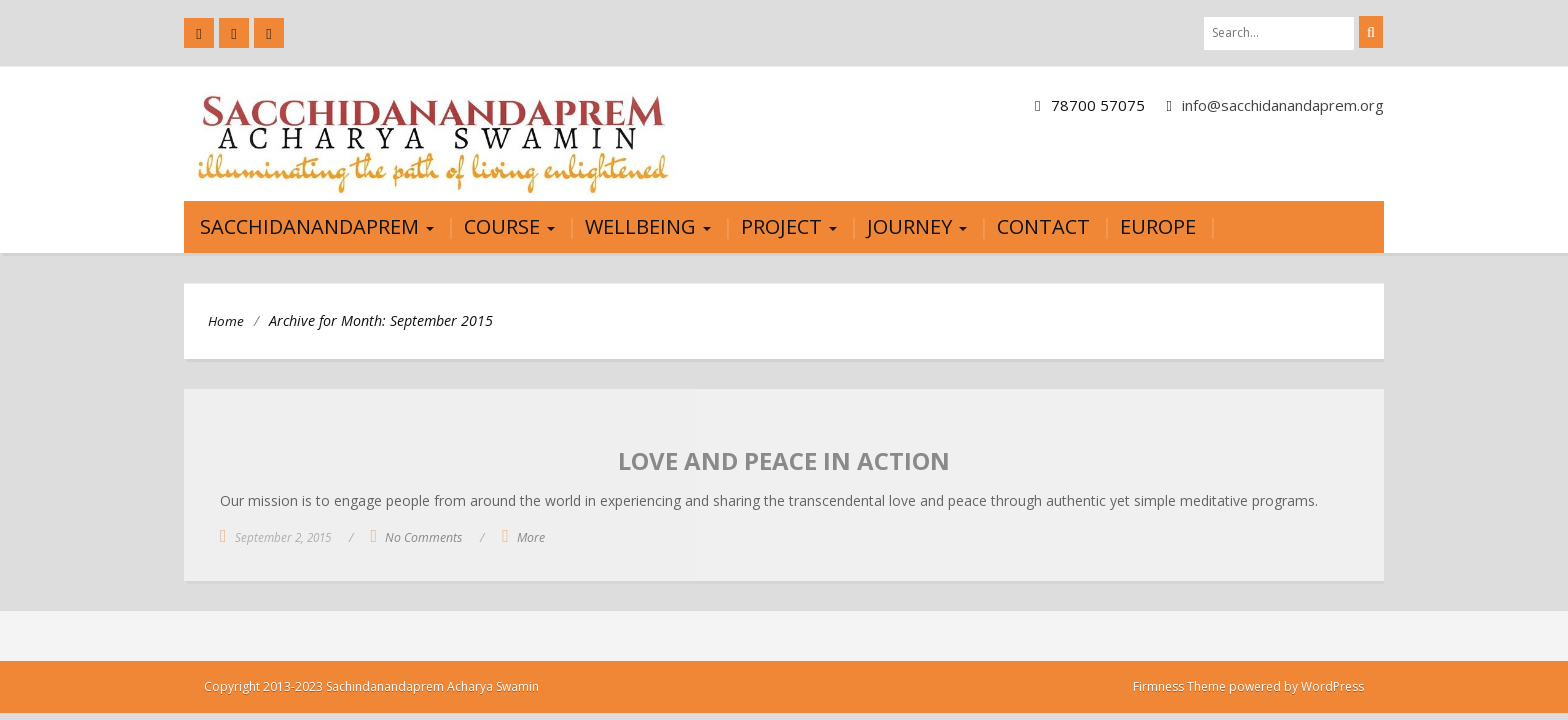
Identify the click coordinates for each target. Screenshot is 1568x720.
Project (789, 226)
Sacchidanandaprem (317, 226)
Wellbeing (648, 226)
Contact (1043, 226)
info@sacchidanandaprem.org (1283, 105)
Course (509, 226)
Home (226, 321)
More (531, 537)
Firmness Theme (1179, 686)
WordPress (1332, 686)
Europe (1158, 226)
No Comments (423, 537)
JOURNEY (917, 226)
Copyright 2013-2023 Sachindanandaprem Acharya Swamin (371, 686)
